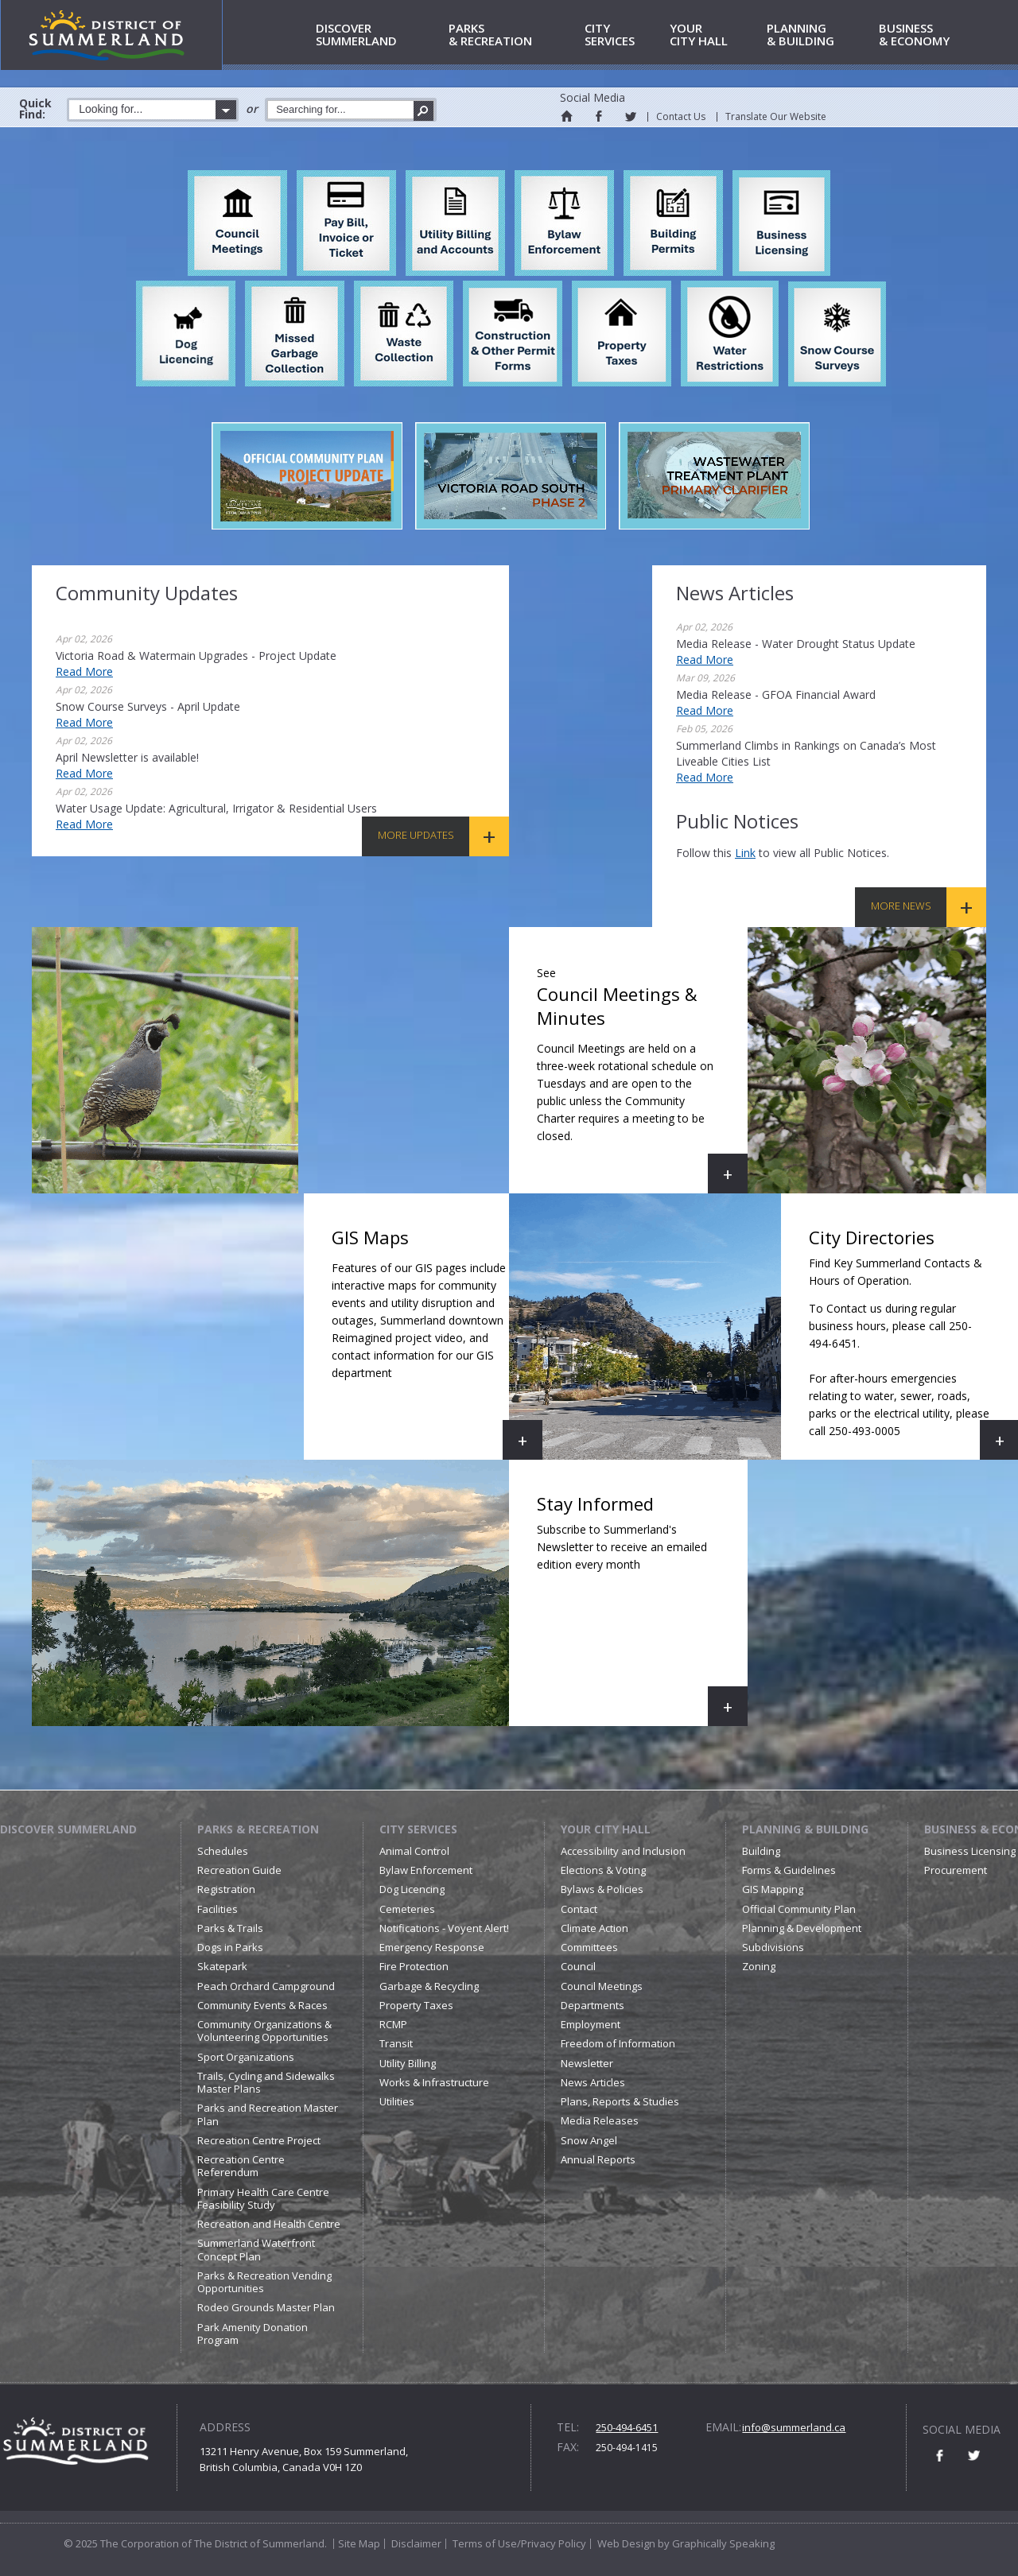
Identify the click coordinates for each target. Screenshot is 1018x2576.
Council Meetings (602, 1986)
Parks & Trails (230, 1928)
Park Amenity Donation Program (252, 2333)
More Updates (416, 835)
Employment (590, 2024)
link (745, 852)
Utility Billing (407, 2063)
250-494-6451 (627, 2427)
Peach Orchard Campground (266, 1986)
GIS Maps (437, 1342)
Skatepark (222, 1966)
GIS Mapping (772, 1889)
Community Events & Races (262, 2005)
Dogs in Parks (230, 1947)
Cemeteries (407, 1909)
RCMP (393, 2024)
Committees (589, 1947)
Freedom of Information (618, 2043)
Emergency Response (431, 1947)
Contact (579, 1909)
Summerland (379, 35)
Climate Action (594, 1928)
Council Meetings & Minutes (642, 1076)
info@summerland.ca (793, 2427)
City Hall (715, 35)
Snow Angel (589, 2140)
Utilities (396, 2101)
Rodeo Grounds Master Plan (266, 2307)
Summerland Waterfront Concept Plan (256, 2249)
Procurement (955, 1870)
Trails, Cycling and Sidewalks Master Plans (266, 2082)
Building (761, 1851)
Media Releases (600, 2120)
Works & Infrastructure (434, 2082)
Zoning (758, 1966)
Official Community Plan (799, 1909)
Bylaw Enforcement (425, 1870)
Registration (226, 1889)
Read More (84, 671)
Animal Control (414, 1851)
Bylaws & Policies (602, 1889)
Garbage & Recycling (429, 1986)
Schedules (222, 1851)
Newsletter (587, 2063)
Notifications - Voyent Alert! (444, 1928)
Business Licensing (970, 1851)
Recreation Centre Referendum (241, 2165)
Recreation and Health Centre (268, 2224)
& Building (820, 35)
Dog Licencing (412, 1889)
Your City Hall (606, 1829)
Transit (396, 2043)
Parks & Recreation (258, 1829)
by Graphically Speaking (715, 2543)
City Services (418, 1829)
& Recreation (514, 35)
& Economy (934, 35)
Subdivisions (773, 1947)
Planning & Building (805, 1829)
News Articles (593, 2082)
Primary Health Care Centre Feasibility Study (263, 2198)
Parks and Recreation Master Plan (267, 2114)
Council (578, 1966)
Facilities (217, 1909)
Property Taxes (416, 2005)
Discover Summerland (68, 1829)
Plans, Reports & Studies (620, 2101)
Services (624, 35)
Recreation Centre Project (259, 2140)
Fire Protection (414, 1966)
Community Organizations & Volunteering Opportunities (264, 2030)
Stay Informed (642, 1609)
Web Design (626, 2543)
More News (901, 905)
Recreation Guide (239, 1870)
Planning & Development (801, 1928)
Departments (592, 2005)
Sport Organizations (245, 2057)
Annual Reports (598, 2159)
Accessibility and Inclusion (623, 1851)
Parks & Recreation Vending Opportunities (264, 2281)
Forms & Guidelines (789, 1870)
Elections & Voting (603, 1870)
